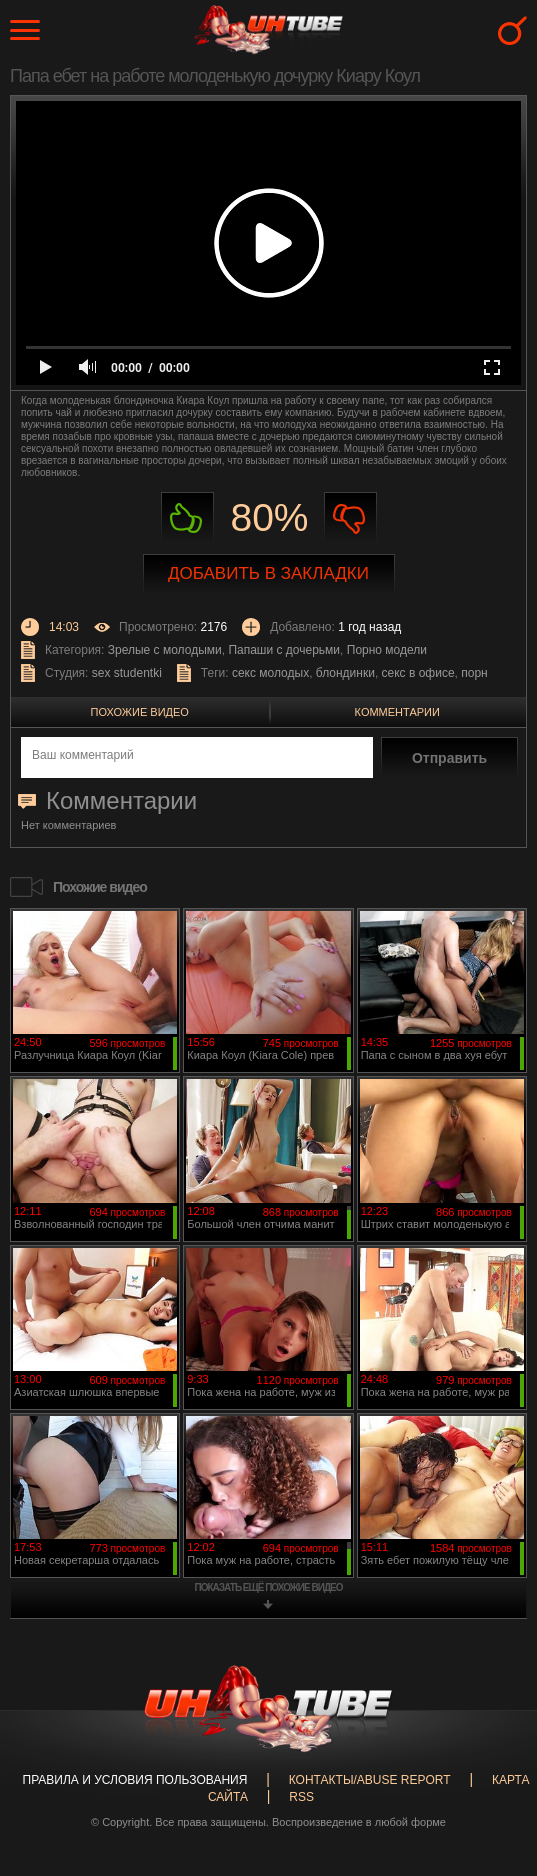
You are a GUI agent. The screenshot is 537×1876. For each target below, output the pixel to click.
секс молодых (270, 673)
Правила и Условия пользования (135, 1780)
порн (474, 673)
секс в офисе (418, 673)
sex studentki (127, 673)
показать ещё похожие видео (269, 1587)
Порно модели (387, 650)
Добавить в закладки (268, 573)
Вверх (492, 1765)
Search (512, 30)
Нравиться (187, 518)
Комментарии (397, 712)
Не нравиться (350, 518)
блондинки (345, 673)
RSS (301, 1797)
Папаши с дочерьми (284, 650)
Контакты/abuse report (370, 1780)
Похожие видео (140, 712)
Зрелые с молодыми (165, 650)
